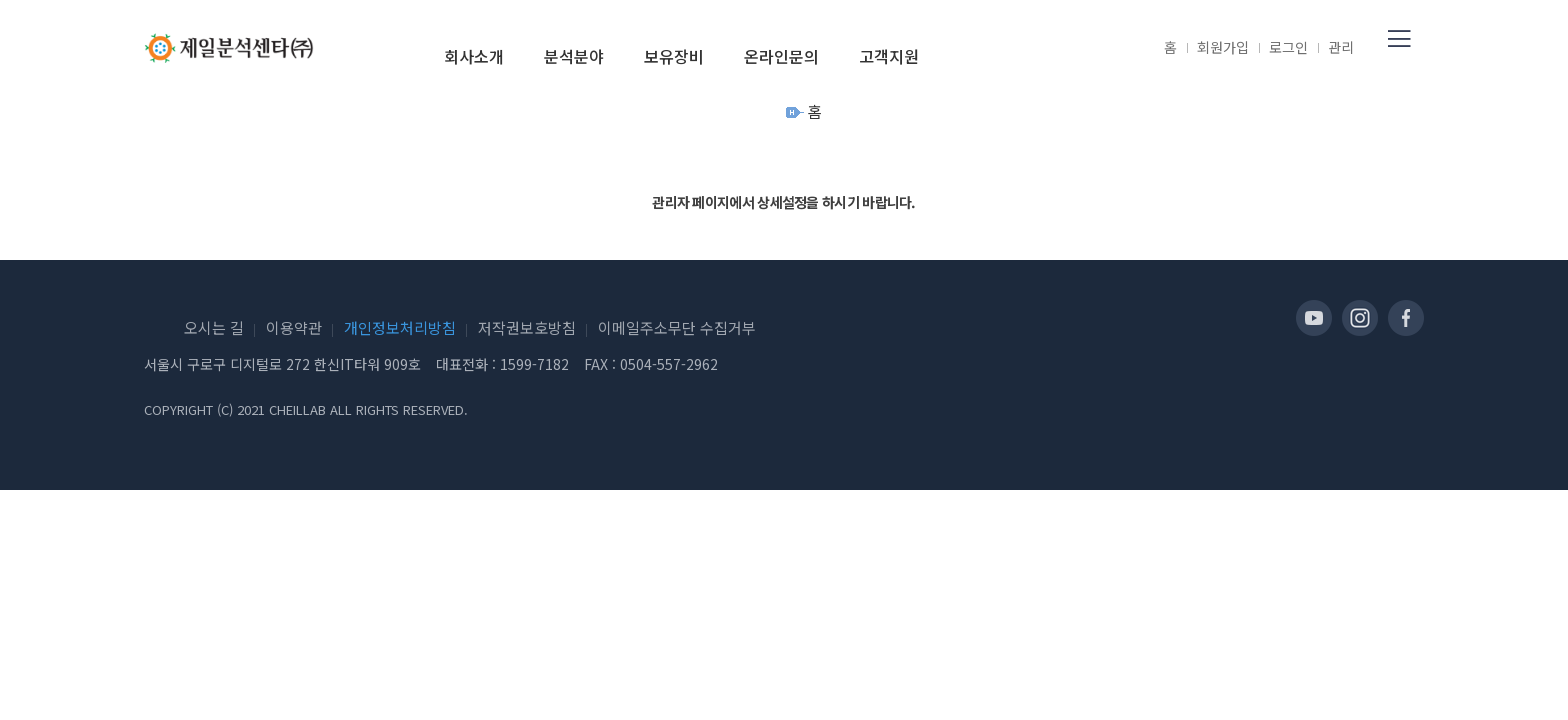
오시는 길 (214, 327)
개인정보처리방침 (400, 327)
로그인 (1288, 47)
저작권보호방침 (527, 327)
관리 (1341, 47)
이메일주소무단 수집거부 (677, 327)
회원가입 (1223, 47)
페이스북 (1406, 318)
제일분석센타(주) (229, 48)
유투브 (1314, 318)
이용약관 (294, 327)
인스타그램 (1360, 318)
